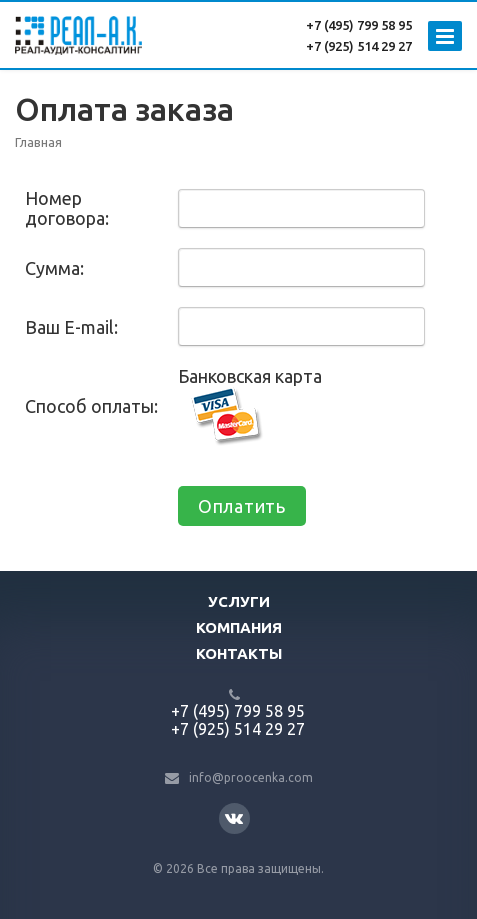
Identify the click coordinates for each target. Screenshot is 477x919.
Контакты (239, 653)
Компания (239, 627)
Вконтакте (234, 817)
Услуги (239, 601)
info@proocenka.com (251, 777)
